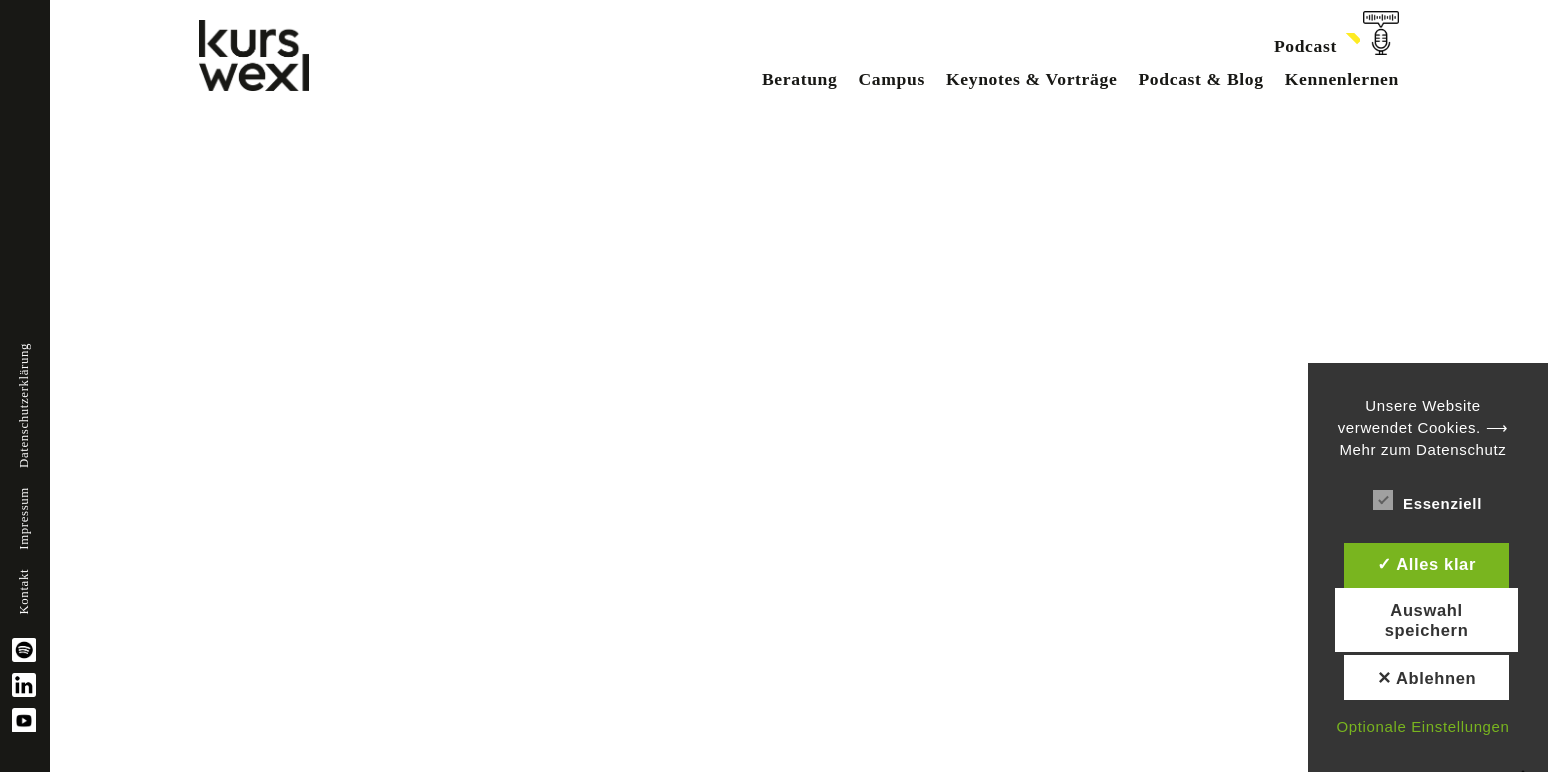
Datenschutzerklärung (24, 405)
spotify (24, 650)
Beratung (800, 79)
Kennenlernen (1342, 79)
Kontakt (24, 592)
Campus (891, 79)
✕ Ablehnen (1427, 678)
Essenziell (1427, 500)
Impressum (24, 518)
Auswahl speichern (1427, 620)
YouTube (24, 720)
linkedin (24, 685)
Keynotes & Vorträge (1031, 79)
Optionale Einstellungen (1422, 726)
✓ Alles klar (1426, 564)
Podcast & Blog (1200, 79)
